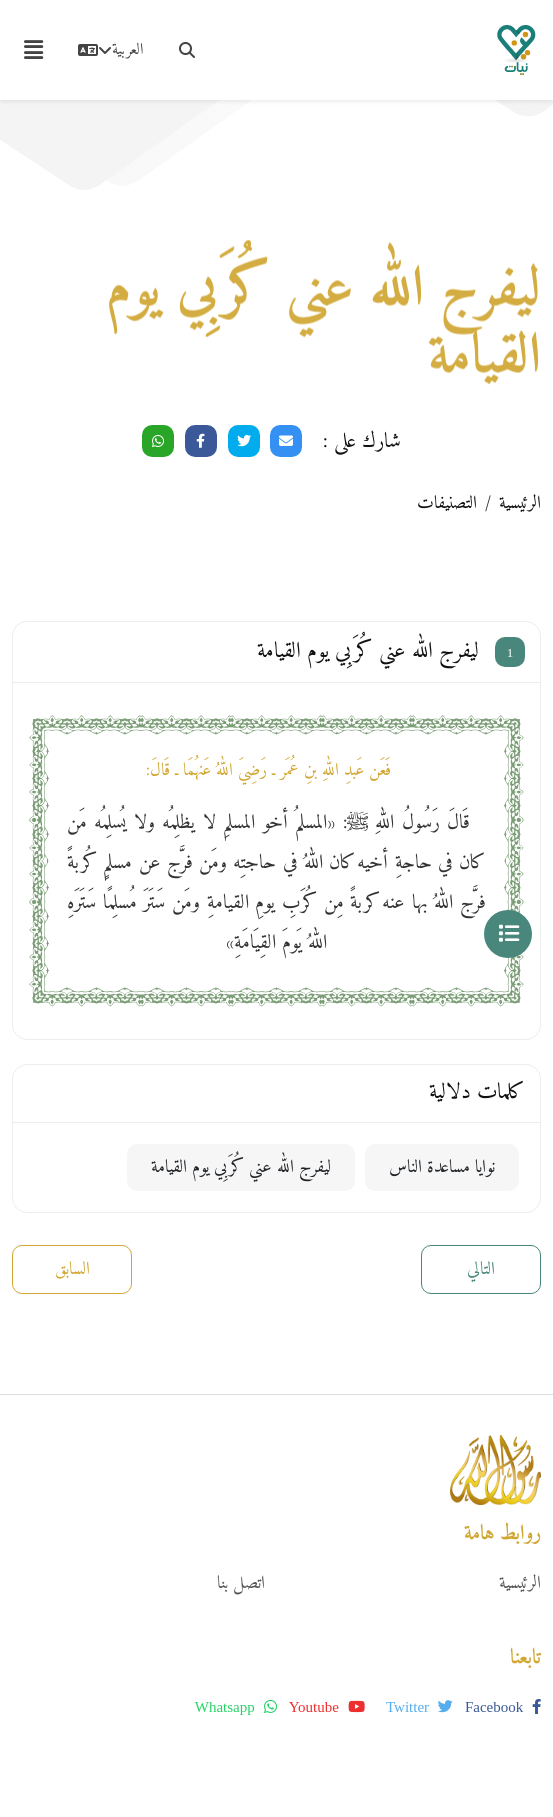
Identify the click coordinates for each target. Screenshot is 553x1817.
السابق (72, 1269)
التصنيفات (447, 503)
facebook (503, 1707)
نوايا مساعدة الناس (442, 1167)
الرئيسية (520, 503)
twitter (419, 1707)
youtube (327, 1707)
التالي (481, 1269)
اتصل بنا (241, 1583)
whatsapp (236, 1707)
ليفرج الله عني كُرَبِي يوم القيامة (241, 1167)
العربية (110, 50)
